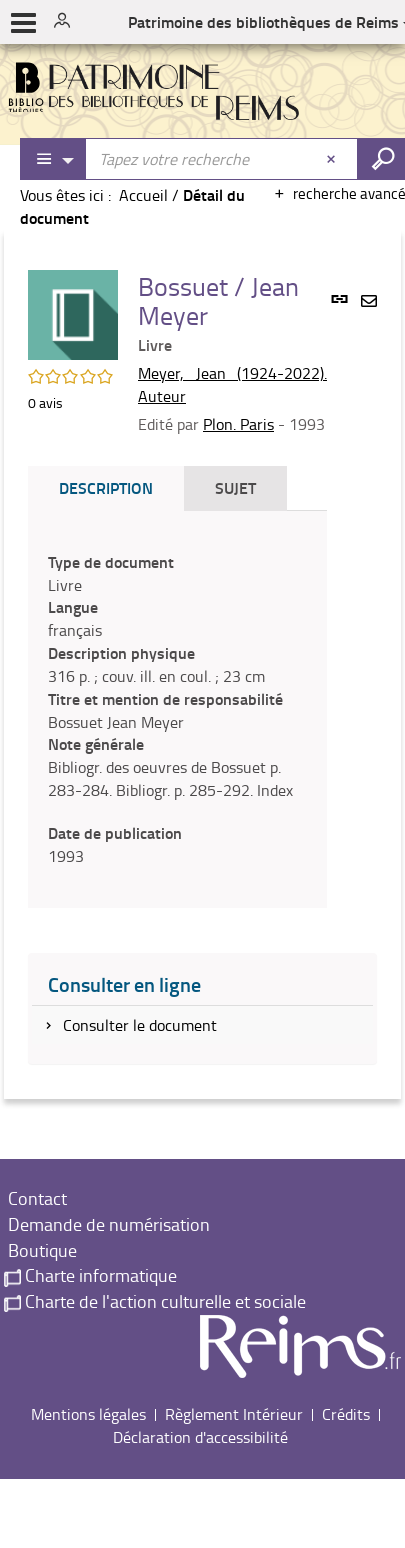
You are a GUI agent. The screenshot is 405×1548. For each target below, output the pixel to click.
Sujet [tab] (235, 487)
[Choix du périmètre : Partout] (54, 159)
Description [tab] (106, 487)
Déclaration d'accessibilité (200, 1437)
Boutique (40, 1250)
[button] (73, 313)
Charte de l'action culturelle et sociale (155, 1301)
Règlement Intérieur (234, 1414)
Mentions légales (88, 1414)
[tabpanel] (177, 709)
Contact (35, 1198)
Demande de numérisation (107, 1224)
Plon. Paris (238, 424)
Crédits (346, 1414)
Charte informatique (90, 1275)
